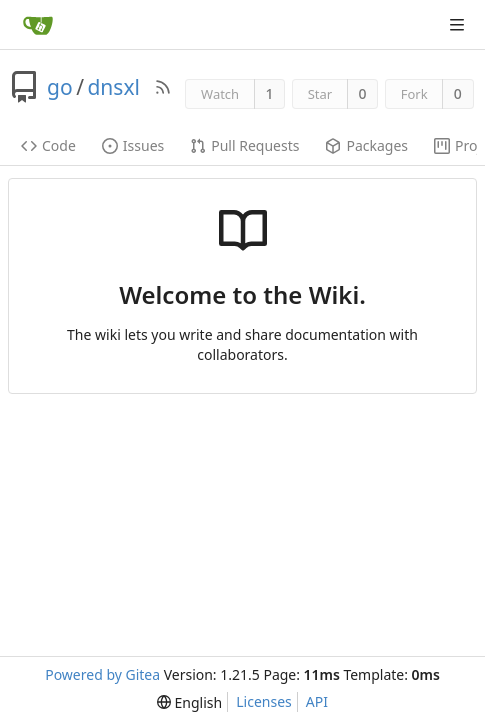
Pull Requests (244, 145)
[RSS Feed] (163, 87)
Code (48, 145)
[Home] (38, 25)
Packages (366, 145)
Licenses (264, 701)
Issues (133, 145)
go (60, 87)
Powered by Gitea (102, 674)
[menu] (189, 702)
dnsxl (113, 87)
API (317, 701)
